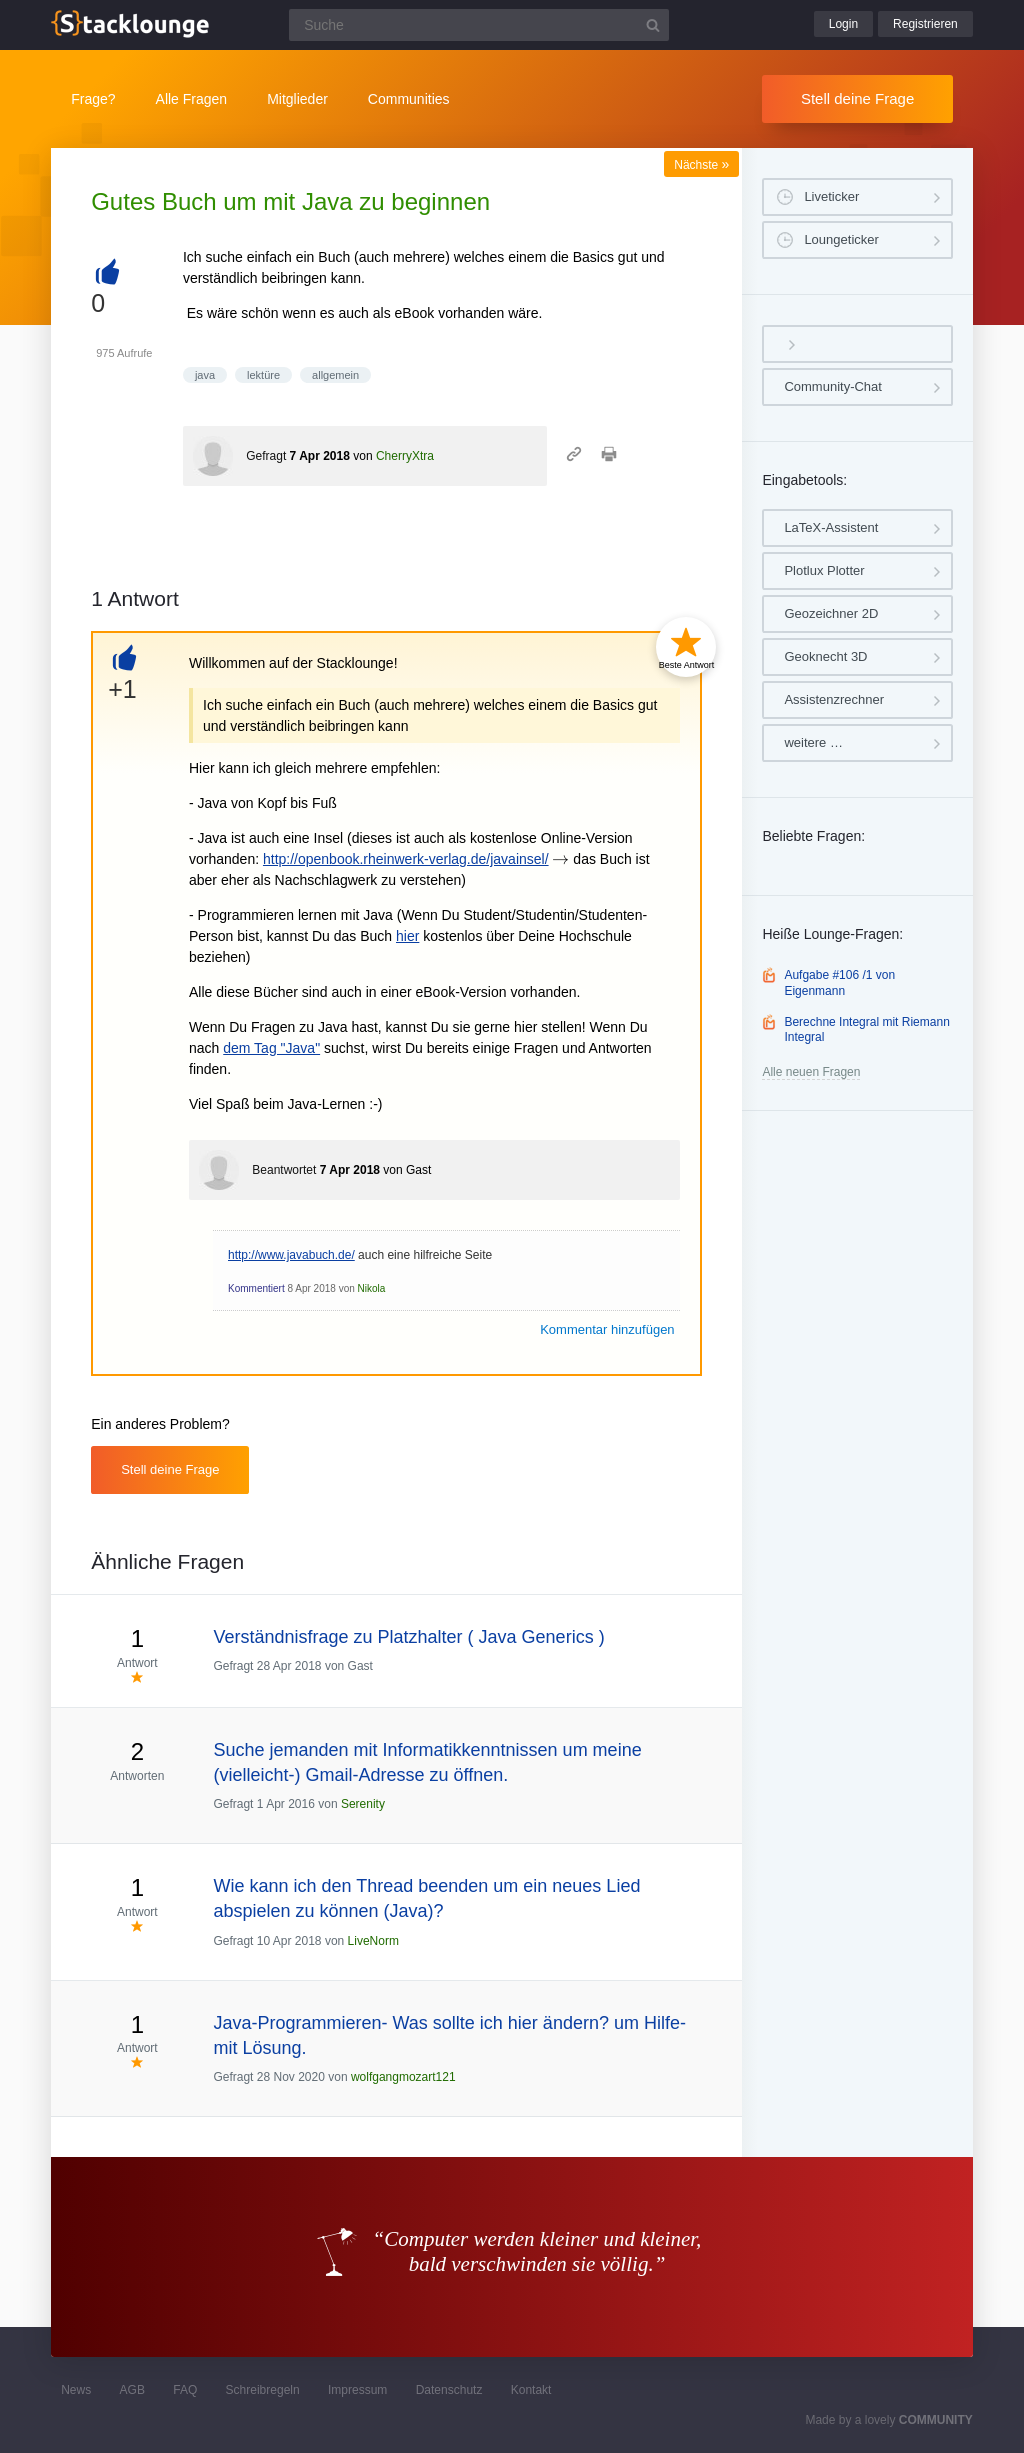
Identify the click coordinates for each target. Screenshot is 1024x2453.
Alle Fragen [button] (192, 99)
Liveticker (831, 196)
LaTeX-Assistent (831, 527)
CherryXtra (405, 456)
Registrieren (925, 24)
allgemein (335, 375)
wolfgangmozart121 (403, 2077)
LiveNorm (373, 1941)
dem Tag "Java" (271, 1048)
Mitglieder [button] (297, 99)
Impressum (357, 2390)
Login (843, 24)
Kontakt (531, 2390)
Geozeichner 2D (831, 613)
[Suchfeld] (479, 25)
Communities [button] (409, 99)
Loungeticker (841, 239)
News (76, 2390)
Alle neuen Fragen (811, 1072)
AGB (132, 2390)
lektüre (263, 375)
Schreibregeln (263, 2390)
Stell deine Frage (857, 98)
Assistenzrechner (834, 699)
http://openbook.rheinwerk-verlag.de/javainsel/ (406, 859)
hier (407, 936)
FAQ (185, 2390)
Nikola (372, 1288)
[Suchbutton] (653, 25)
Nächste (701, 165)
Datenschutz (449, 2390)
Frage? (93, 99)
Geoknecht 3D (825, 656)
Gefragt (266, 456)
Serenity (363, 1804)
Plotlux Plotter (824, 570)
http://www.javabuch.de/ (291, 1255)
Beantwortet (284, 1170)
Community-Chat (833, 386)
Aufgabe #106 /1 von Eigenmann (839, 983)
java (205, 375)
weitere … (813, 742)
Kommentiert (256, 1288)
